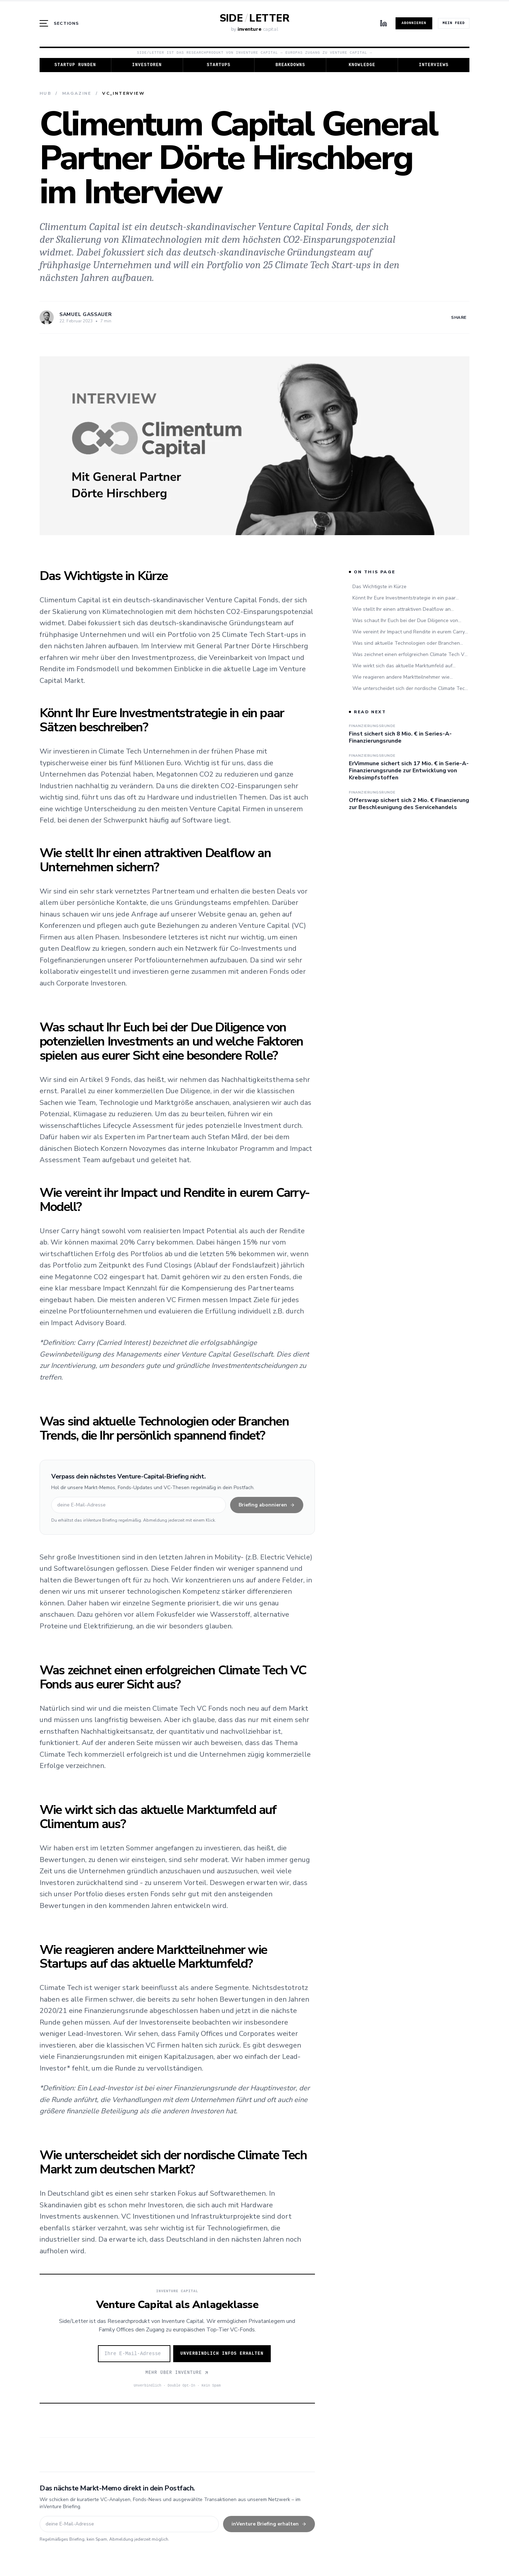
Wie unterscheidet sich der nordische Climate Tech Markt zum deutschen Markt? (410, 688)
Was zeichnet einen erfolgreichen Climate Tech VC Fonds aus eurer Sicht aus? (410, 654)
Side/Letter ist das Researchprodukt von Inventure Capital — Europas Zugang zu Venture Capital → (254, 53)
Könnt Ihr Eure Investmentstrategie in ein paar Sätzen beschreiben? (404, 598)
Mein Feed (454, 23)
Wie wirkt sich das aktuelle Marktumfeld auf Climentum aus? (402, 665)
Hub (45, 93)
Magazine (77, 93)
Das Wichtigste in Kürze (379, 586)
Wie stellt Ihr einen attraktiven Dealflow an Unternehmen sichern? (401, 609)
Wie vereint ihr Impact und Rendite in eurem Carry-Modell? (409, 632)
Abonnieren (414, 23)
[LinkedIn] (383, 23)
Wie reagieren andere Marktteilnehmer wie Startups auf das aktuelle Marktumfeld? (401, 677)
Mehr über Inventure (177, 2372)
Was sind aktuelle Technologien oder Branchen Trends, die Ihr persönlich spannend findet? (406, 643)
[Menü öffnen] (59, 23)
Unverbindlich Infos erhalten (221, 2353)
